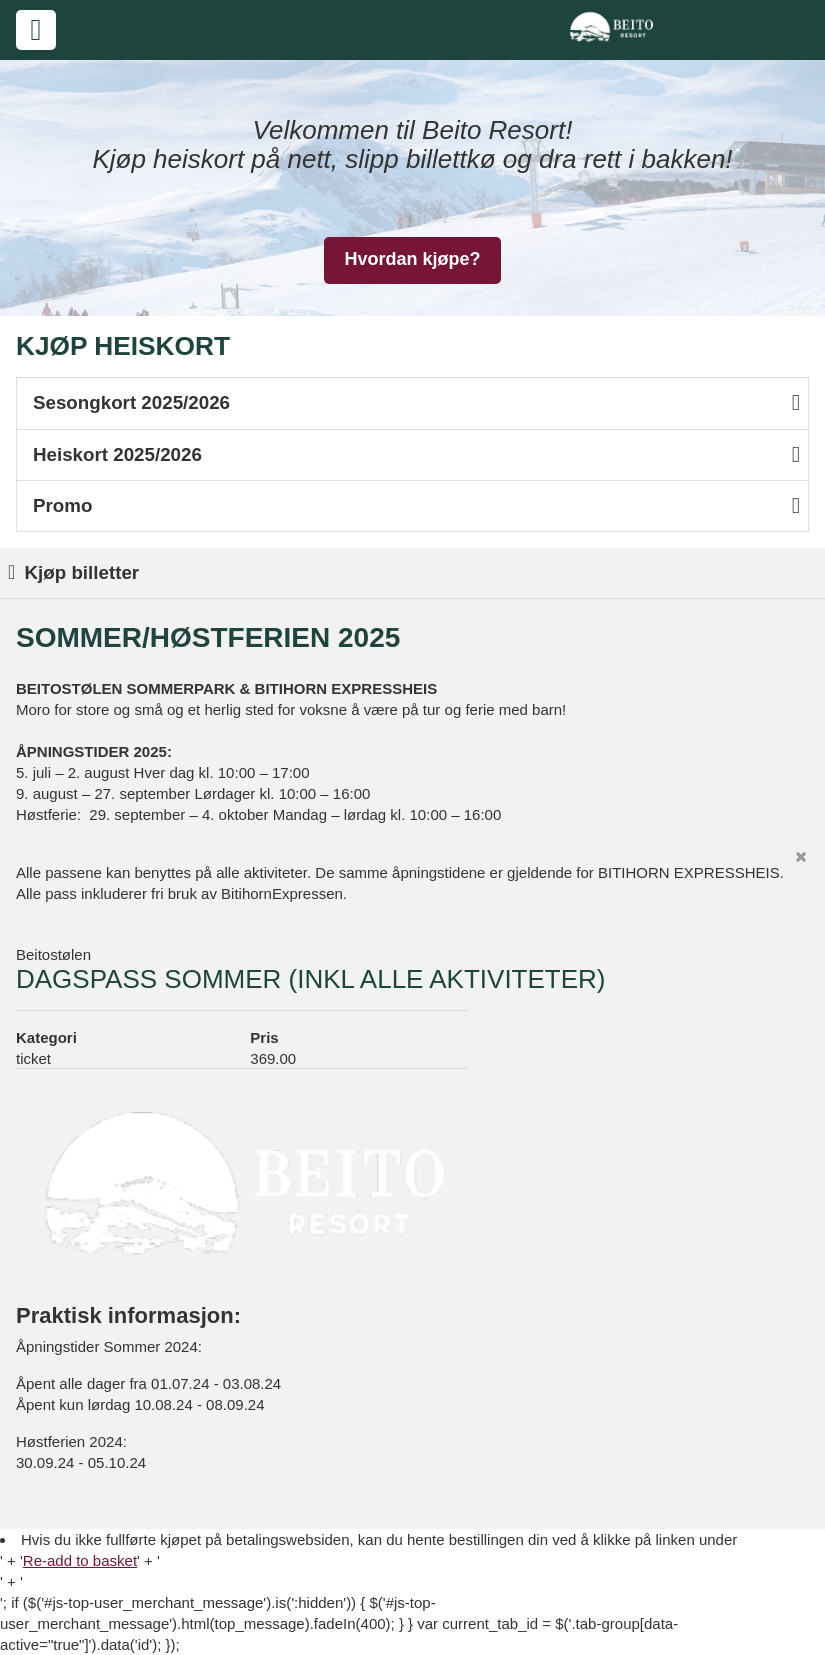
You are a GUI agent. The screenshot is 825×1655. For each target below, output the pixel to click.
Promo (416, 505)
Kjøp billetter (73, 572)
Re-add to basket (80, 1560)
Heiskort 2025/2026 (416, 454)
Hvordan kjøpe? (412, 259)
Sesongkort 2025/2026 (416, 402)
